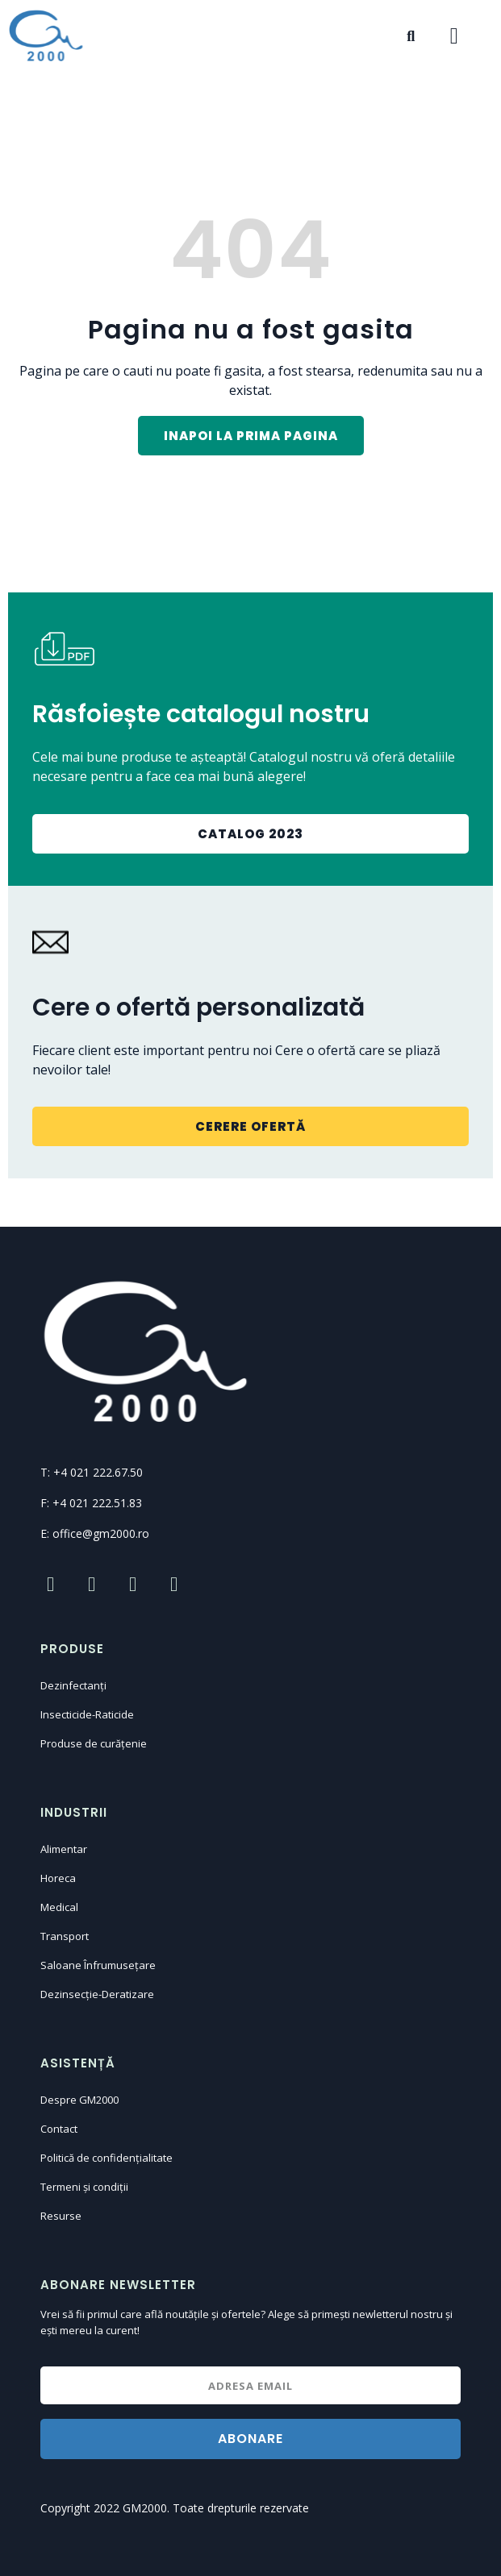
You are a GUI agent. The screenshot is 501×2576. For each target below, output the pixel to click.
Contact (58, 2128)
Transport (64, 1936)
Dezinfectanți (73, 1685)
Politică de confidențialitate (106, 2157)
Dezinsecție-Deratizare (97, 1994)
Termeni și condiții (84, 2186)
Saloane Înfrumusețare (98, 1965)
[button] (251, 435)
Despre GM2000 (79, 2099)
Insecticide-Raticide (87, 1714)
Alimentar (63, 1849)
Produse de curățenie (93, 1743)
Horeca (58, 1878)
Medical (59, 1907)
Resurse (60, 2215)
